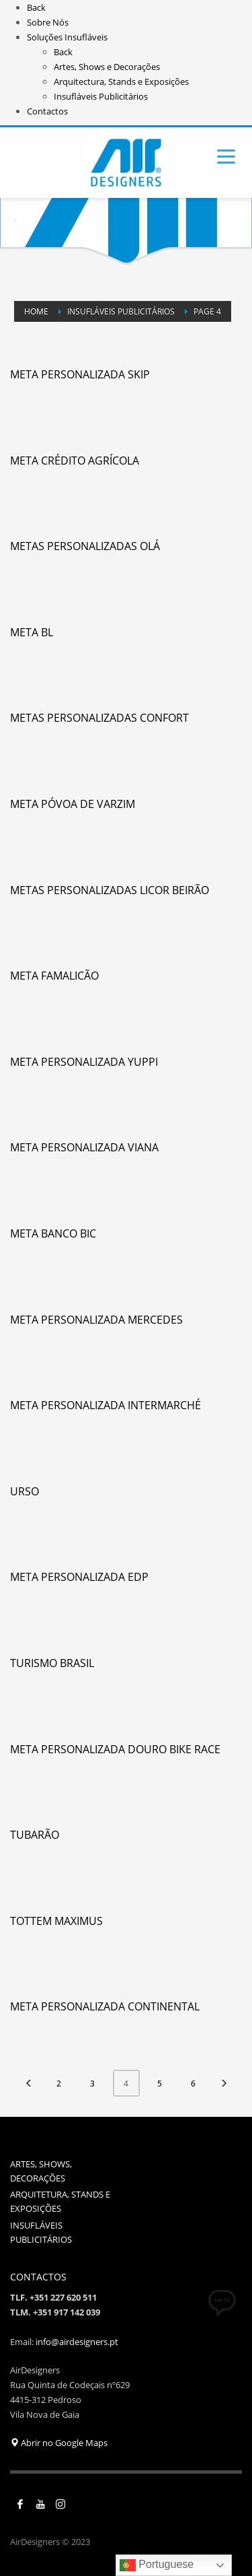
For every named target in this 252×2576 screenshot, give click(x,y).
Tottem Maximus (56, 1920)
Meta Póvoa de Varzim (72, 803)
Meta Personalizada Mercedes (96, 1319)
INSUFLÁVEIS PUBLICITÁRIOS (41, 2232)
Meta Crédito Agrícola (74, 460)
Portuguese (157, 2565)
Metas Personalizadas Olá (85, 546)
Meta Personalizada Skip (80, 374)
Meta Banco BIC (53, 1233)
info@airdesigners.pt (77, 2342)
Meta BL (31, 632)
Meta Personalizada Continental (105, 2006)
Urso (24, 1491)
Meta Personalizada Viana (84, 1147)
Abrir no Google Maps (59, 2443)
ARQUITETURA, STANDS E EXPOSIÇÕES (60, 2201)
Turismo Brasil (52, 1663)
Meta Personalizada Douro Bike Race (115, 1749)
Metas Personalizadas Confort (99, 717)
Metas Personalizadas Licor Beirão (109, 890)
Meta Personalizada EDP (79, 1576)
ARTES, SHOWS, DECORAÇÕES (41, 2171)
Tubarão (34, 1834)
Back (36, 7)
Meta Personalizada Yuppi (84, 1061)
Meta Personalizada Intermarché (105, 1405)
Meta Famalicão (54, 975)
